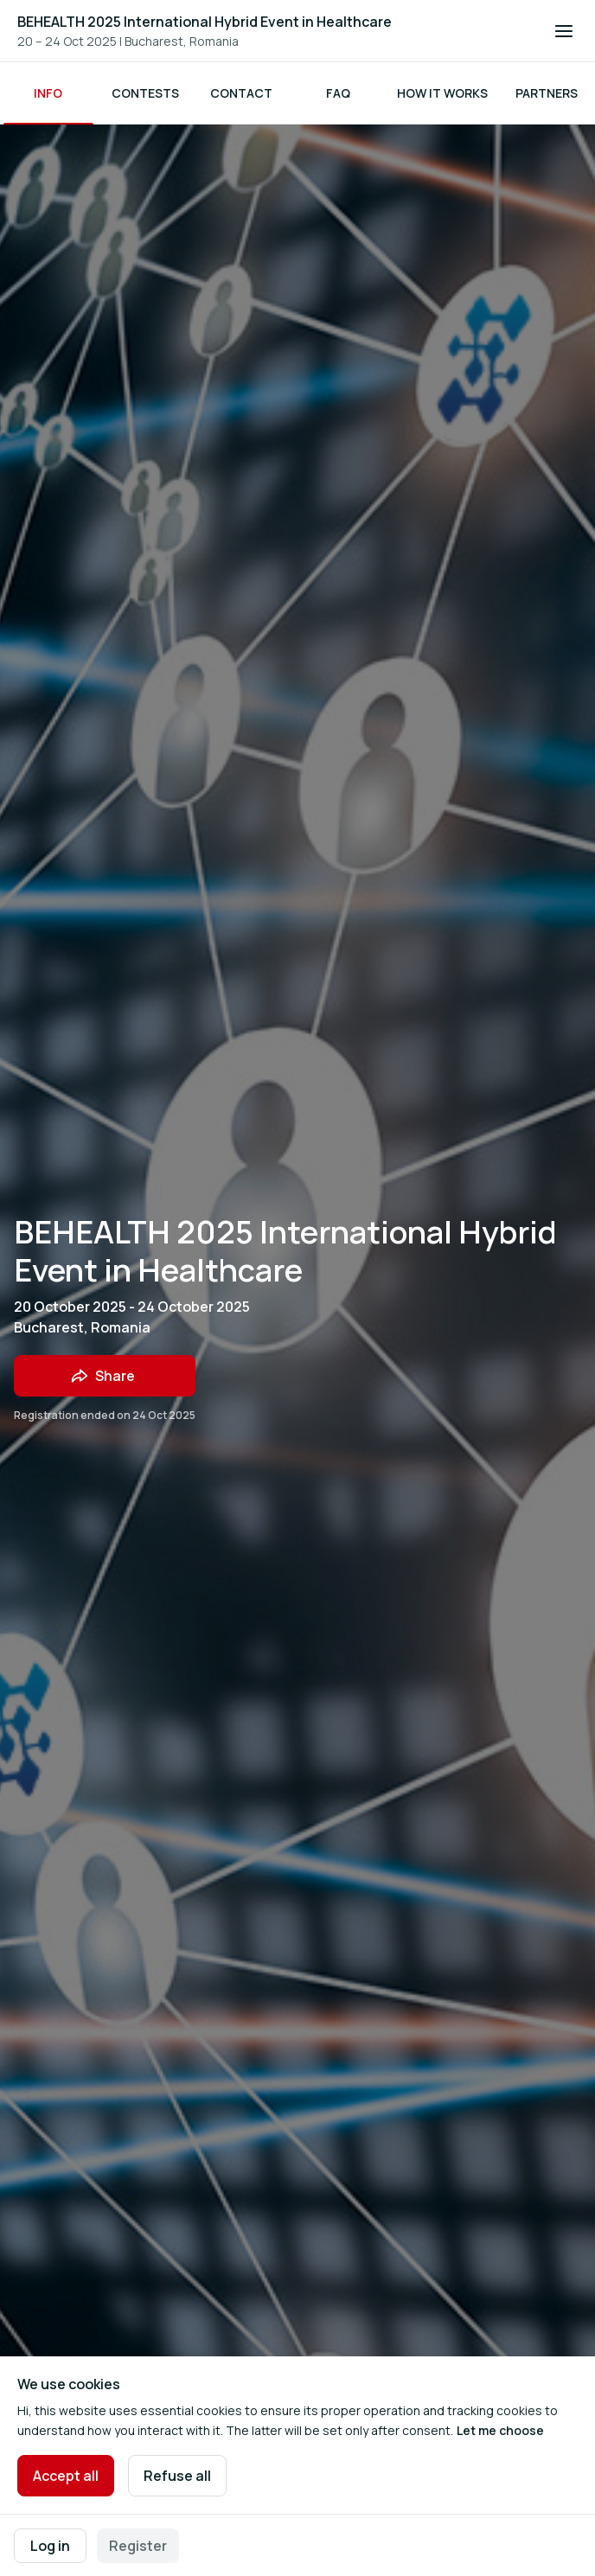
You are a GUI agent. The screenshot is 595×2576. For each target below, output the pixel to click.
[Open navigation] (564, 31)
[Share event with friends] (104, 1376)
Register (138, 2545)
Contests (145, 93)
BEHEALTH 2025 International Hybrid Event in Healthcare (204, 21)
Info (48, 93)
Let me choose (500, 2430)
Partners (546, 93)
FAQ (338, 93)
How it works (442, 93)
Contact (241, 93)
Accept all (66, 2475)
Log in (50, 2545)
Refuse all (177, 2475)
